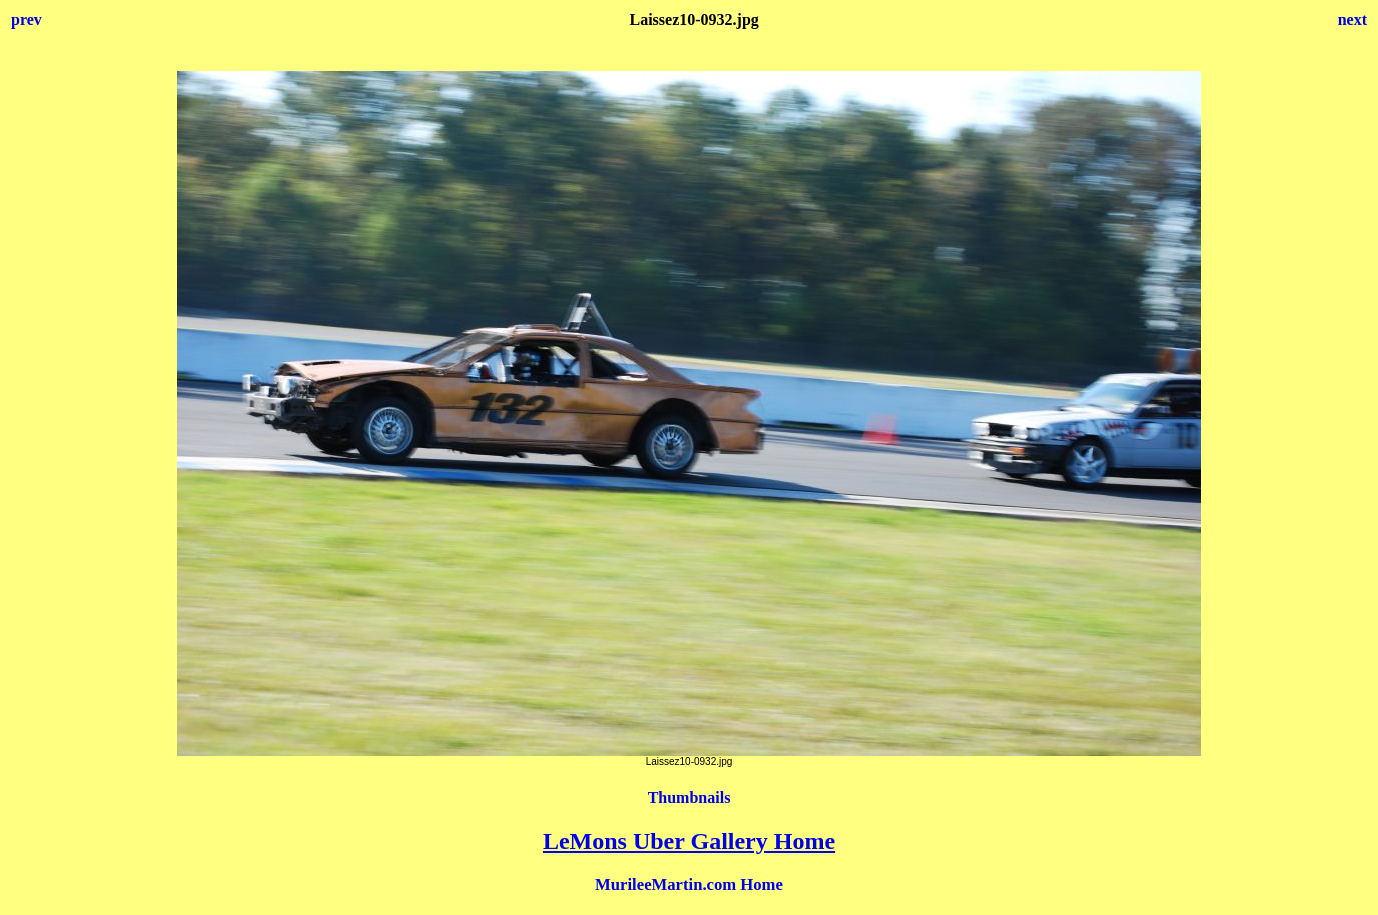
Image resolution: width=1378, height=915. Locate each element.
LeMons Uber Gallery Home (689, 841)
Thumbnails (689, 797)
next (1352, 19)
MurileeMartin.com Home (689, 884)
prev (26, 19)
